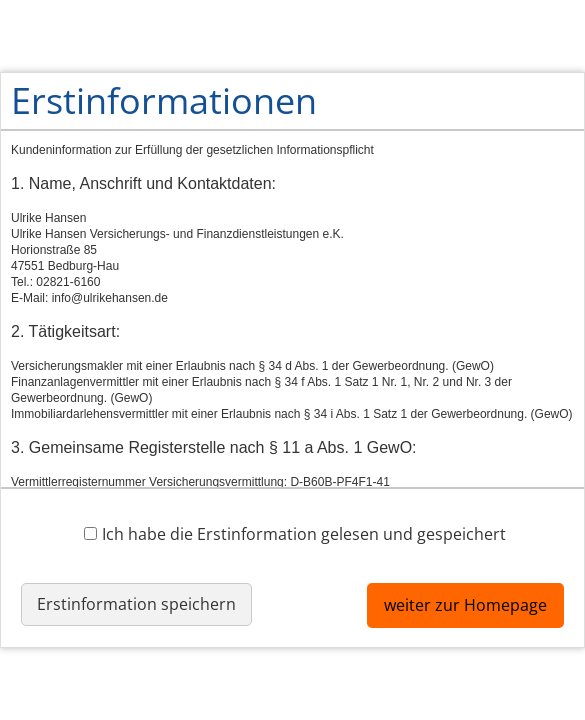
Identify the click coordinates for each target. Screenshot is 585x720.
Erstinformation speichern (136, 604)
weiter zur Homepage (465, 605)
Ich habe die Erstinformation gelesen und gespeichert (295, 533)
